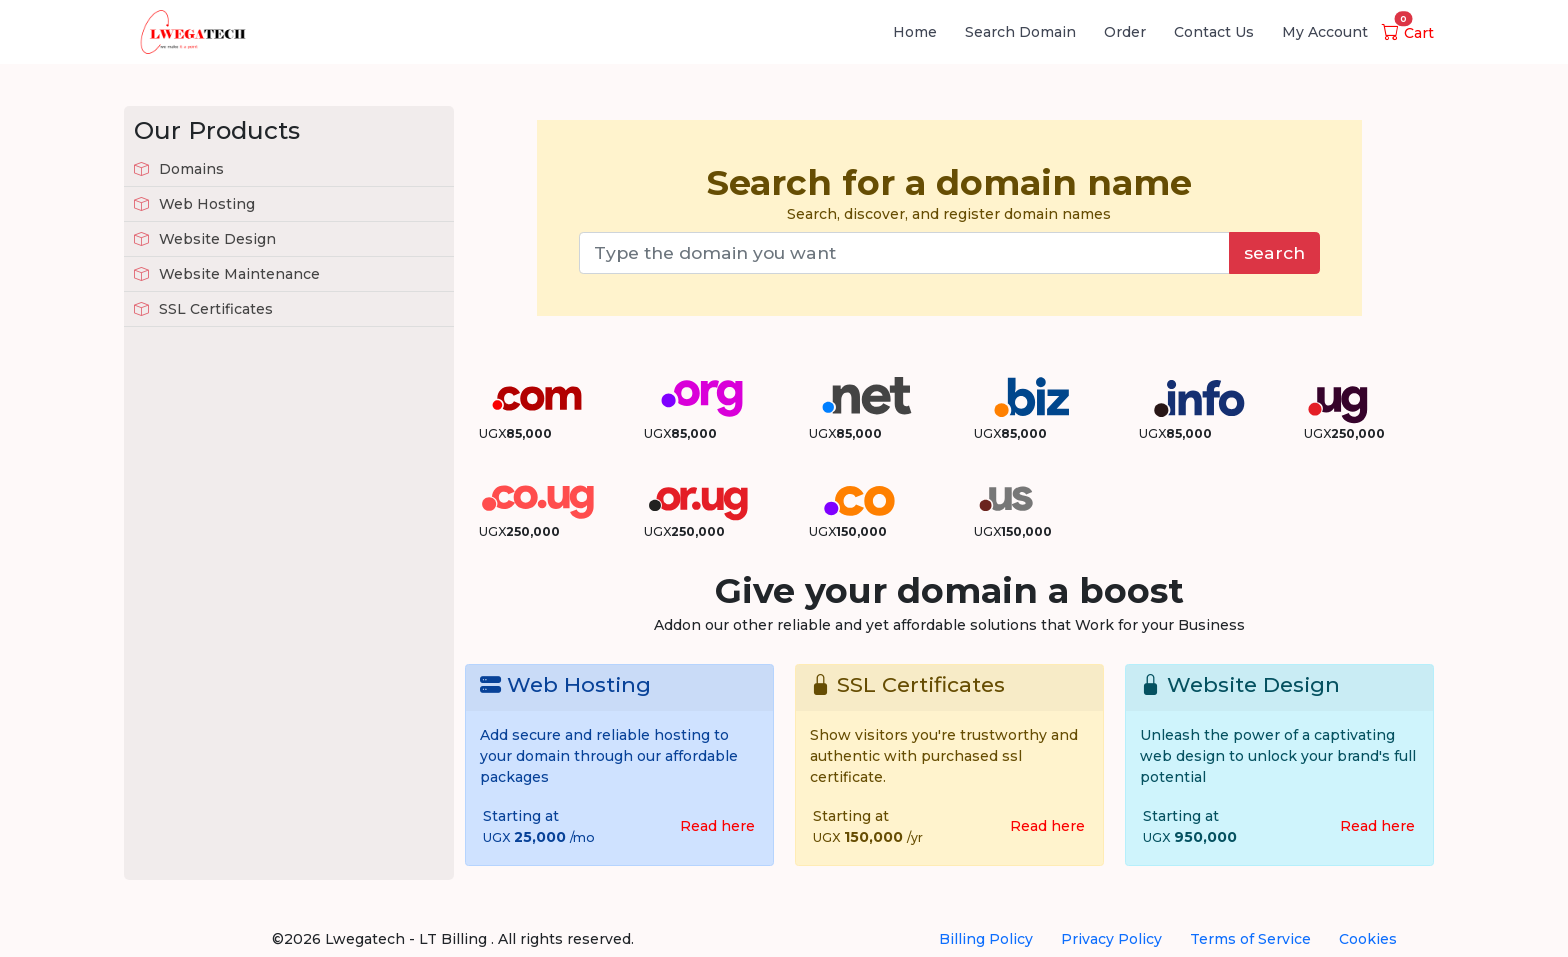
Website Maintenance (227, 274)
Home (915, 32)
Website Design (205, 239)
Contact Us (1214, 32)
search (1274, 252)
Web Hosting (194, 204)
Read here (717, 826)
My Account (1325, 32)
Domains (179, 169)
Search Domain (1020, 32)
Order (1125, 32)
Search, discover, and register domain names (949, 192)
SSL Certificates (203, 309)
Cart (1408, 33)
